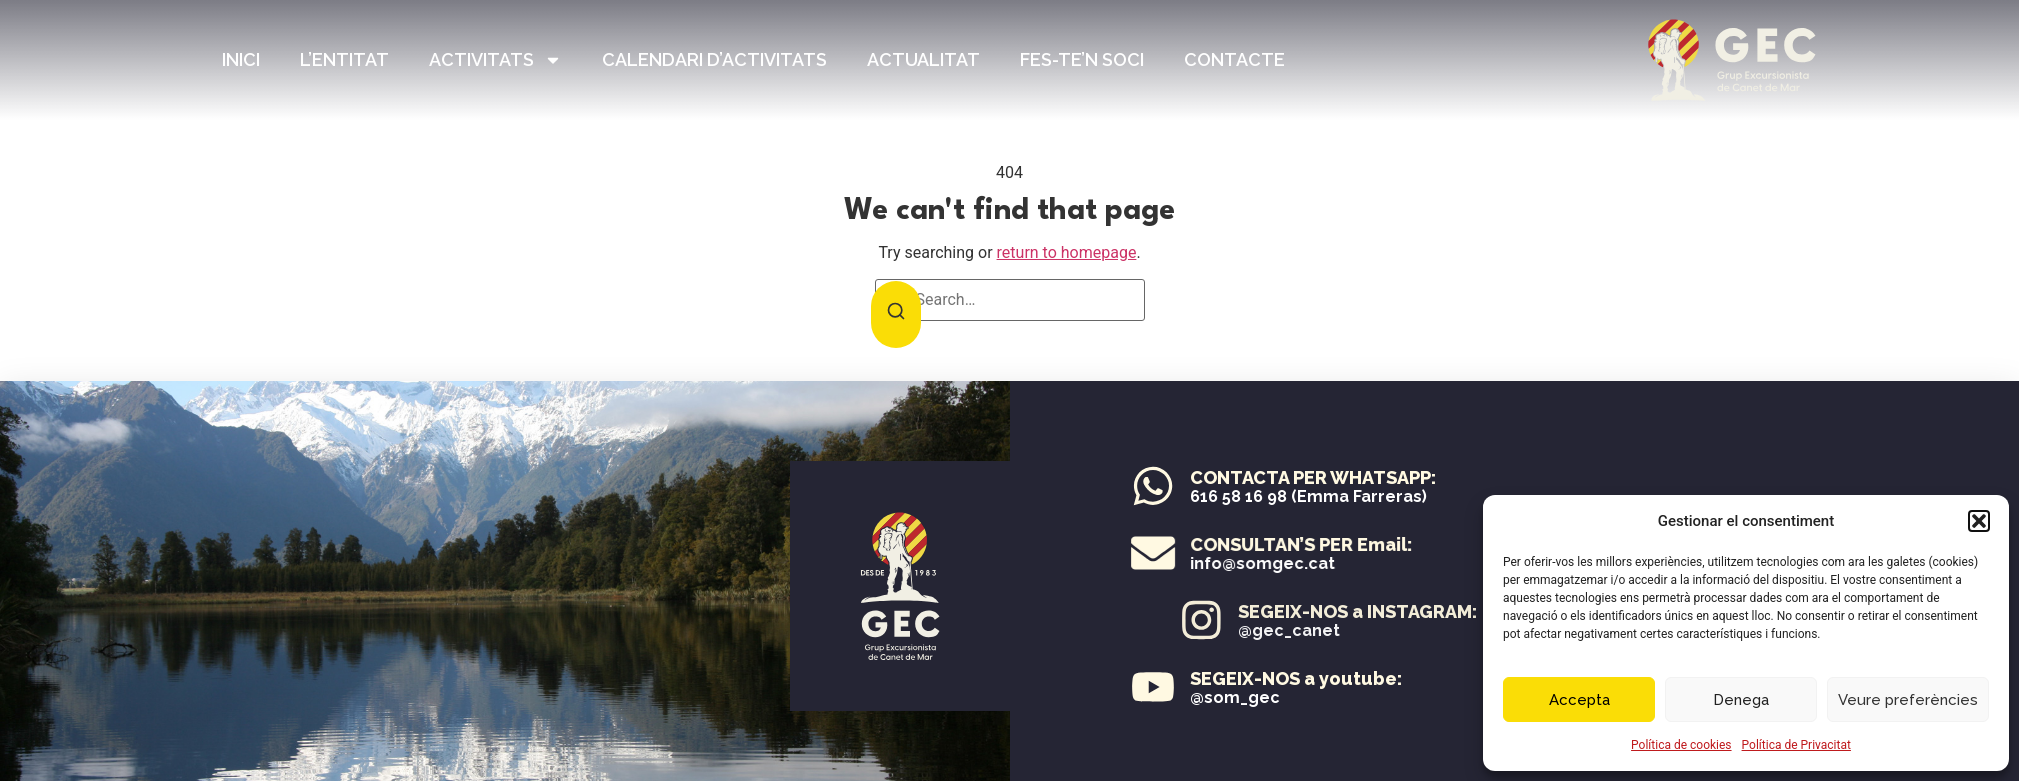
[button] (1979, 521)
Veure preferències (1908, 700)
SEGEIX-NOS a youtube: (1296, 678)
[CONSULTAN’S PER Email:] (1210, 553)
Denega (1741, 700)
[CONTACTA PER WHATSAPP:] (1154, 486)
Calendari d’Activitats (714, 59)
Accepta (1579, 700)
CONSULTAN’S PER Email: (1358, 544)
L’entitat (344, 59)
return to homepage (1067, 252)
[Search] (896, 314)
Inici (241, 59)
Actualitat (923, 59)
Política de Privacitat (1796, 745)
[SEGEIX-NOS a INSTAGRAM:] (1435, 620)
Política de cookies (1681, 745)
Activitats (495, 60)
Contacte (1234, 59)
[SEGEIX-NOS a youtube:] (1153, 687)
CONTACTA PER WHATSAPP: (1314, 477)
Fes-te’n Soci (1082, 59)
